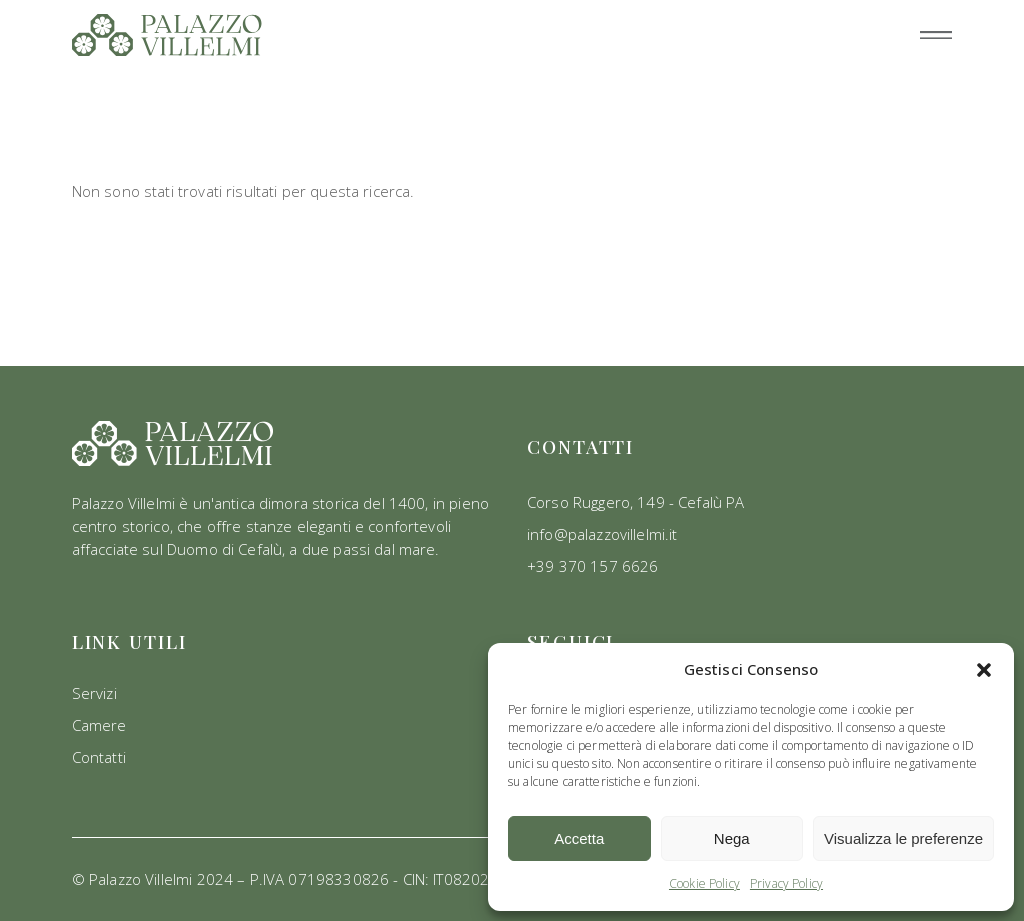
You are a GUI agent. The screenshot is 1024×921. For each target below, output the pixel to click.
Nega (732, 838)
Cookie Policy (704, 883)
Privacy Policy (786, 883)
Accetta (579, 838)
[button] (984, 670)
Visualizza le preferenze (903, 838)
